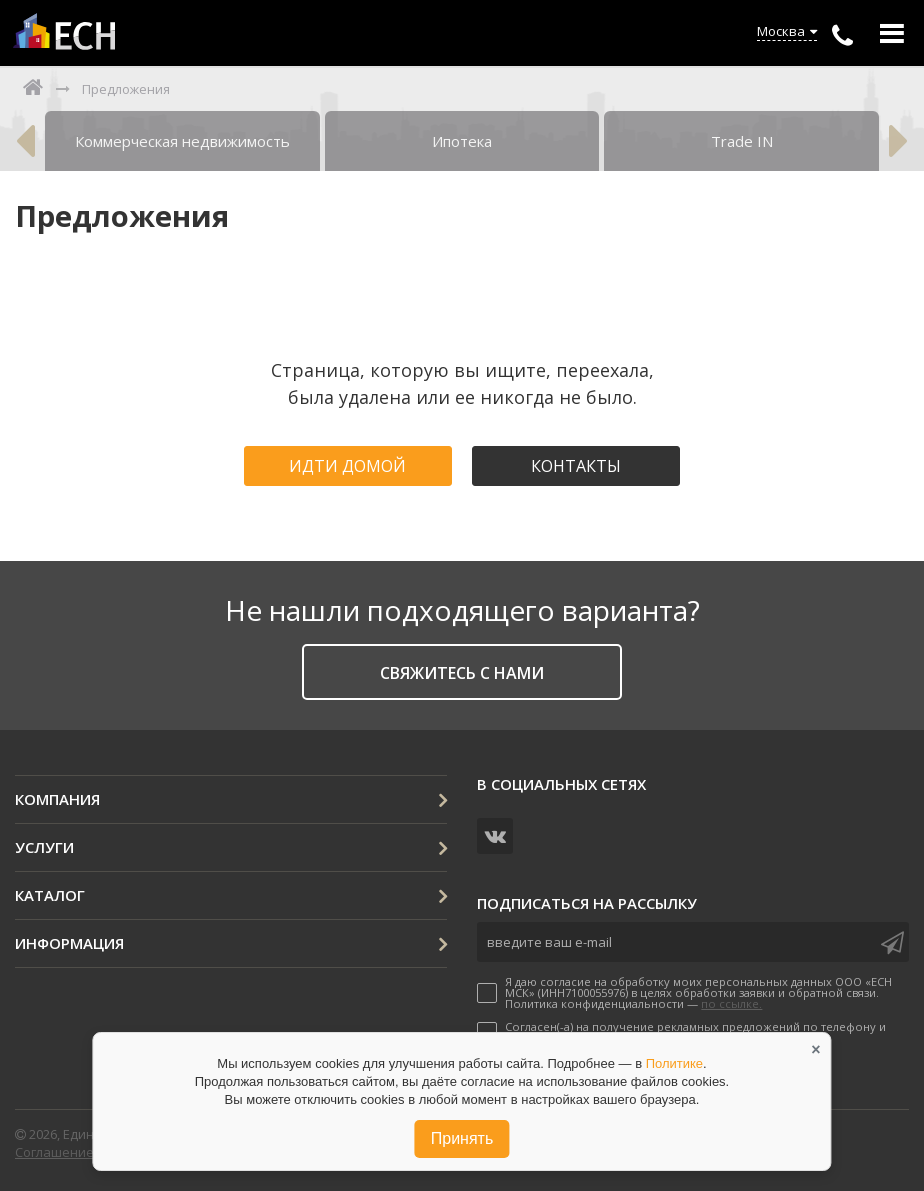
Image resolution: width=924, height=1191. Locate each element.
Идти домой (347, 466)
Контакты (576, 466)
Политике (674, 1063)
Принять (462, 1138)
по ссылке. (731, 1003)
